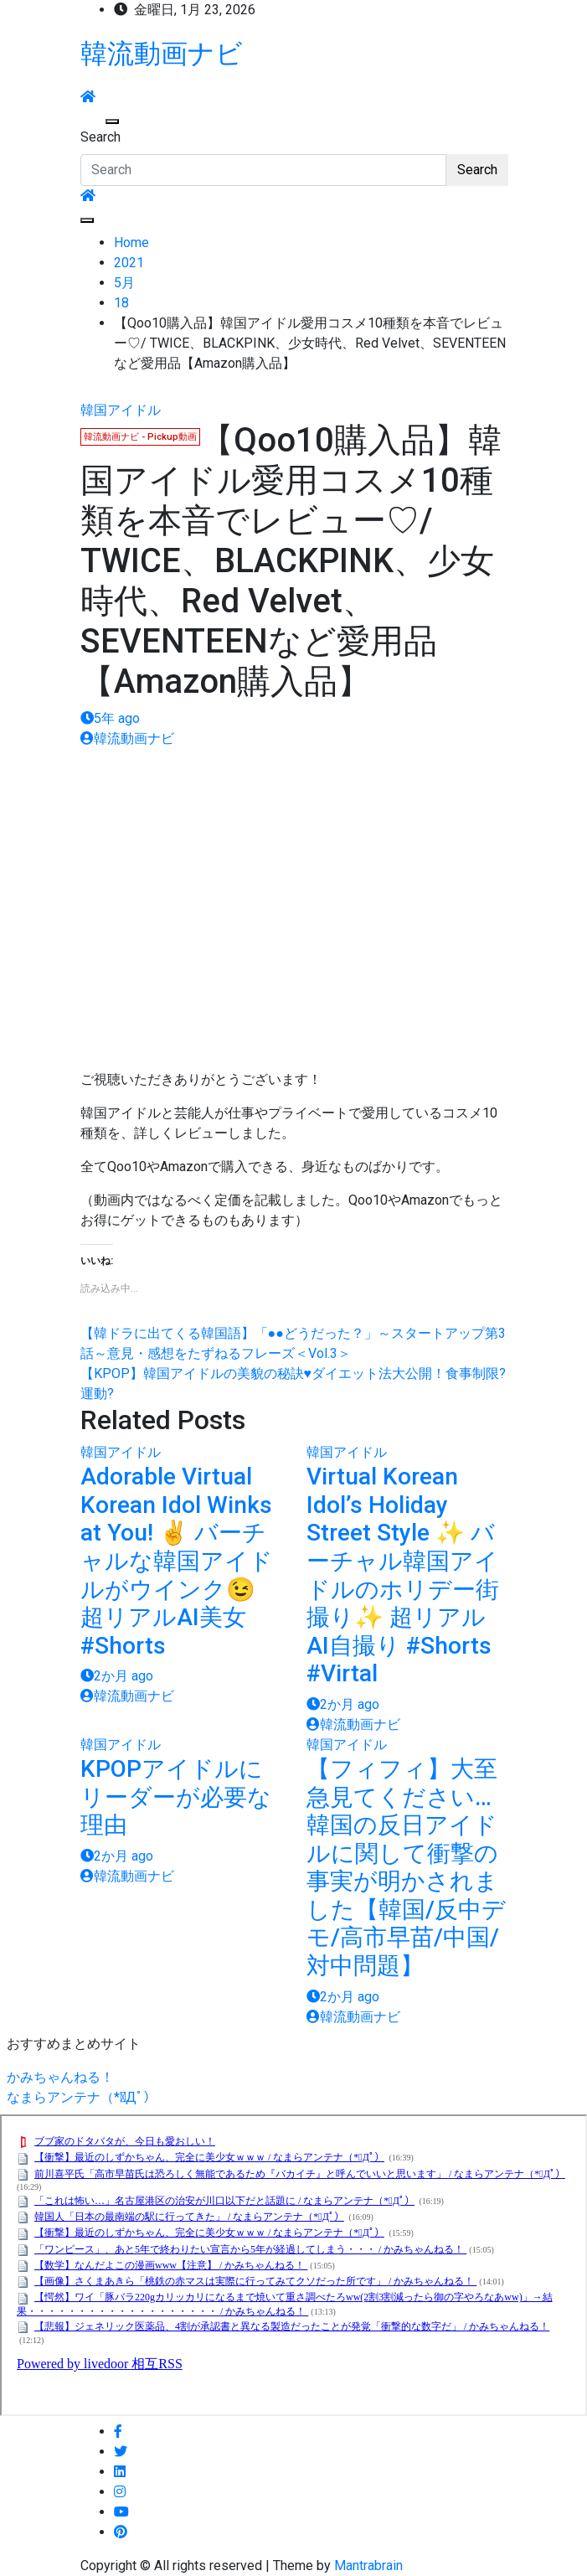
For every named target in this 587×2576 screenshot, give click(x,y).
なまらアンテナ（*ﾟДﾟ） (82, 2097)
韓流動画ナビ (161, 54)
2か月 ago (116, 1676)
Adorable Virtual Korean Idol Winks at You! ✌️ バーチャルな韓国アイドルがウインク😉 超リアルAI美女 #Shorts (176, 1561)
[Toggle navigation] (91, 121)
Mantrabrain (368, 2565)
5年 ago (110, 718)
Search (100, 137)
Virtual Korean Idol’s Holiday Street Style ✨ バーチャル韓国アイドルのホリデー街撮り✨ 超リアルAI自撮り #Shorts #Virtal (402, 1575)
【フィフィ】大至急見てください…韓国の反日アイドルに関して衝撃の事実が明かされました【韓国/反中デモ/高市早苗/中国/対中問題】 (406, 1867)
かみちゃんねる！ (60, 2077)
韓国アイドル (120, 410)
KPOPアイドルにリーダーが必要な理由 (175, 1797)
